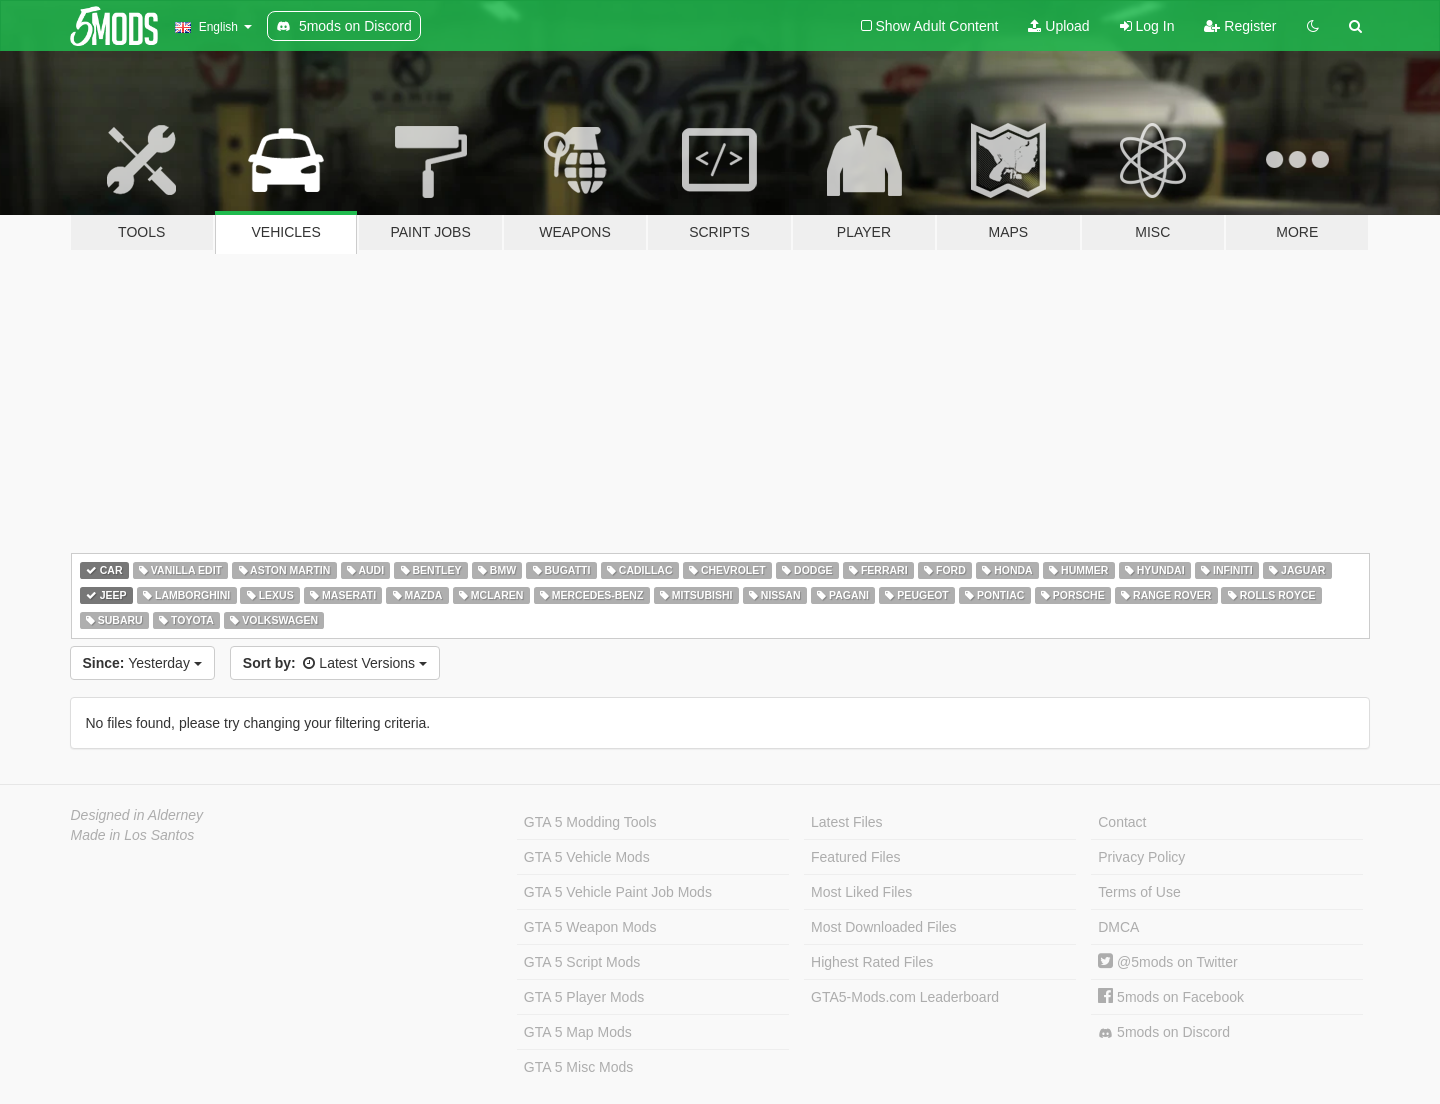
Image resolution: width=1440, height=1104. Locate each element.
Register (1240, 26)
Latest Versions (335, 663)
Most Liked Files (861, 892)
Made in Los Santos (133, 835)
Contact (1122, 822)
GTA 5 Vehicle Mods (587, 857)
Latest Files (847, 822)
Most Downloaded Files (884, 927)
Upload (1058, 26)
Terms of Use (1139, 892)
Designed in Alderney (137, 815)
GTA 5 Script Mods (582, 962)
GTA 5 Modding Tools (590, 822)
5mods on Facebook (1171, 997)
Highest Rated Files (872, 962)
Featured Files (855, 857)
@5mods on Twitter (1167, 962)
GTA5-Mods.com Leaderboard (905, 997)
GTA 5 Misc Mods (578, 1067)
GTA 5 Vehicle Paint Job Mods (618, 892)
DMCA (1118, 927)
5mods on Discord (1164, 1032)
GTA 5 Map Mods (578, 1032)
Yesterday (142, 663)
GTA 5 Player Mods (584, 997)
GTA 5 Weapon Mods (590, 927)
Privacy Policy (1141, 857)
